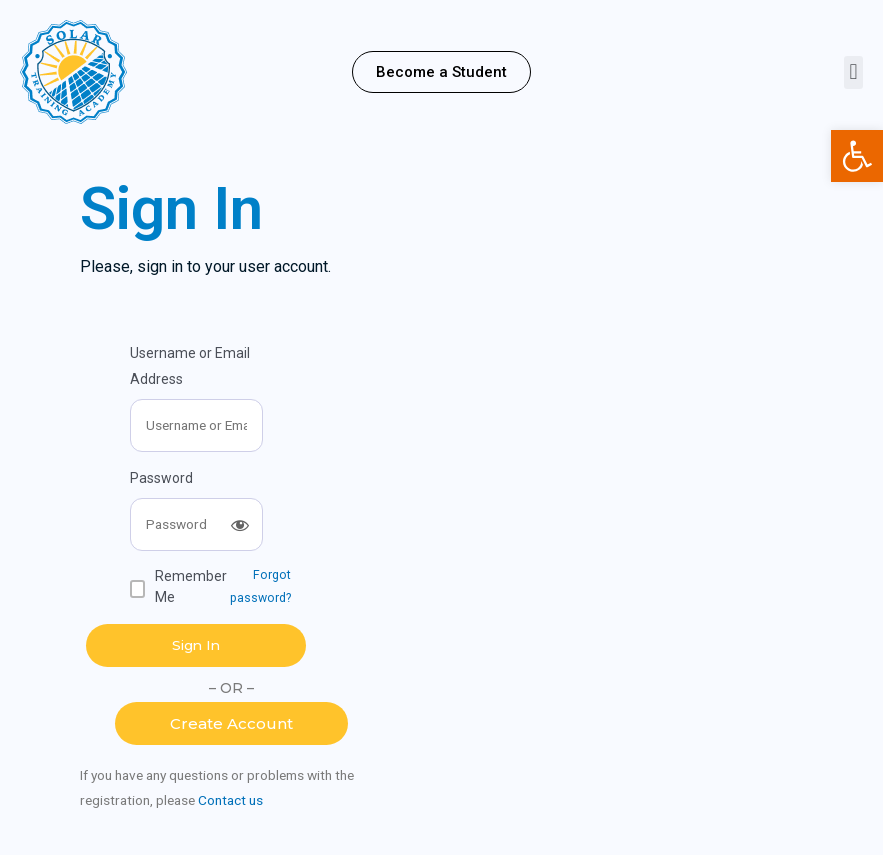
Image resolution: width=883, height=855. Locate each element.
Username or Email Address (190, 366)
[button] (441, 72)
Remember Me (191, 586)
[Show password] (240, 525)
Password (161, 478)
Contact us (230, 800)
